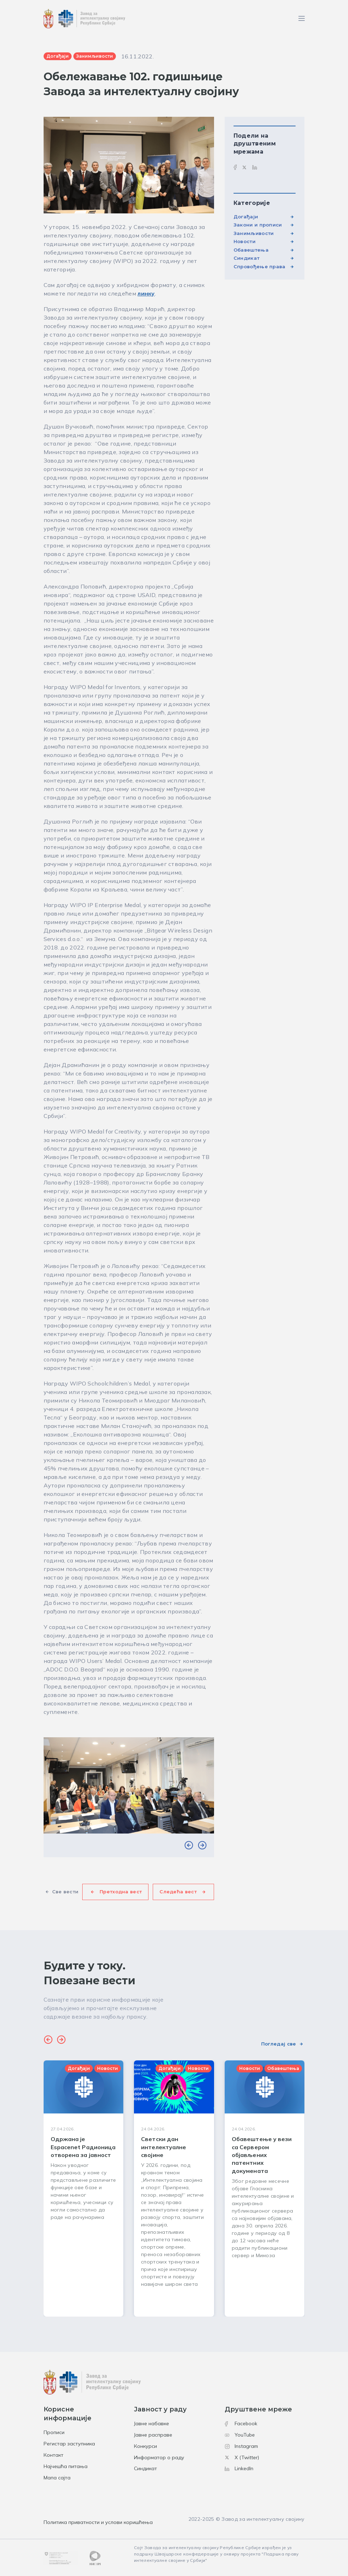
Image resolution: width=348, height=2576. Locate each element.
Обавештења (251, 250)
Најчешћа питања (66, 2466)
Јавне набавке (151, 2423)
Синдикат (246, 258)
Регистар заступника (69, 2443)
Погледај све (278, 2044)
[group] (84, 2188)
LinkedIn (239, 2468)
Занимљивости (254, 233)
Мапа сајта (57, 2477)
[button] (188, 1845)
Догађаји (246, 216)
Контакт (53, 2455)
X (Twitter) (242, 2457)
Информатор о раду (159, 2457)
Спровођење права (260, 266)
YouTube (240, 2435)
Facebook (241, 2423)
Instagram (241, 2446)
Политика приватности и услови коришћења (98, 2522)
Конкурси (145, 2446)
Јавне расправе (153, 2435)
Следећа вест (178, 1891)
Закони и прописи (258, 225)
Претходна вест (121, 1891)
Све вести (65, 1891)
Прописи (54, 2432)
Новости (245, 241)
